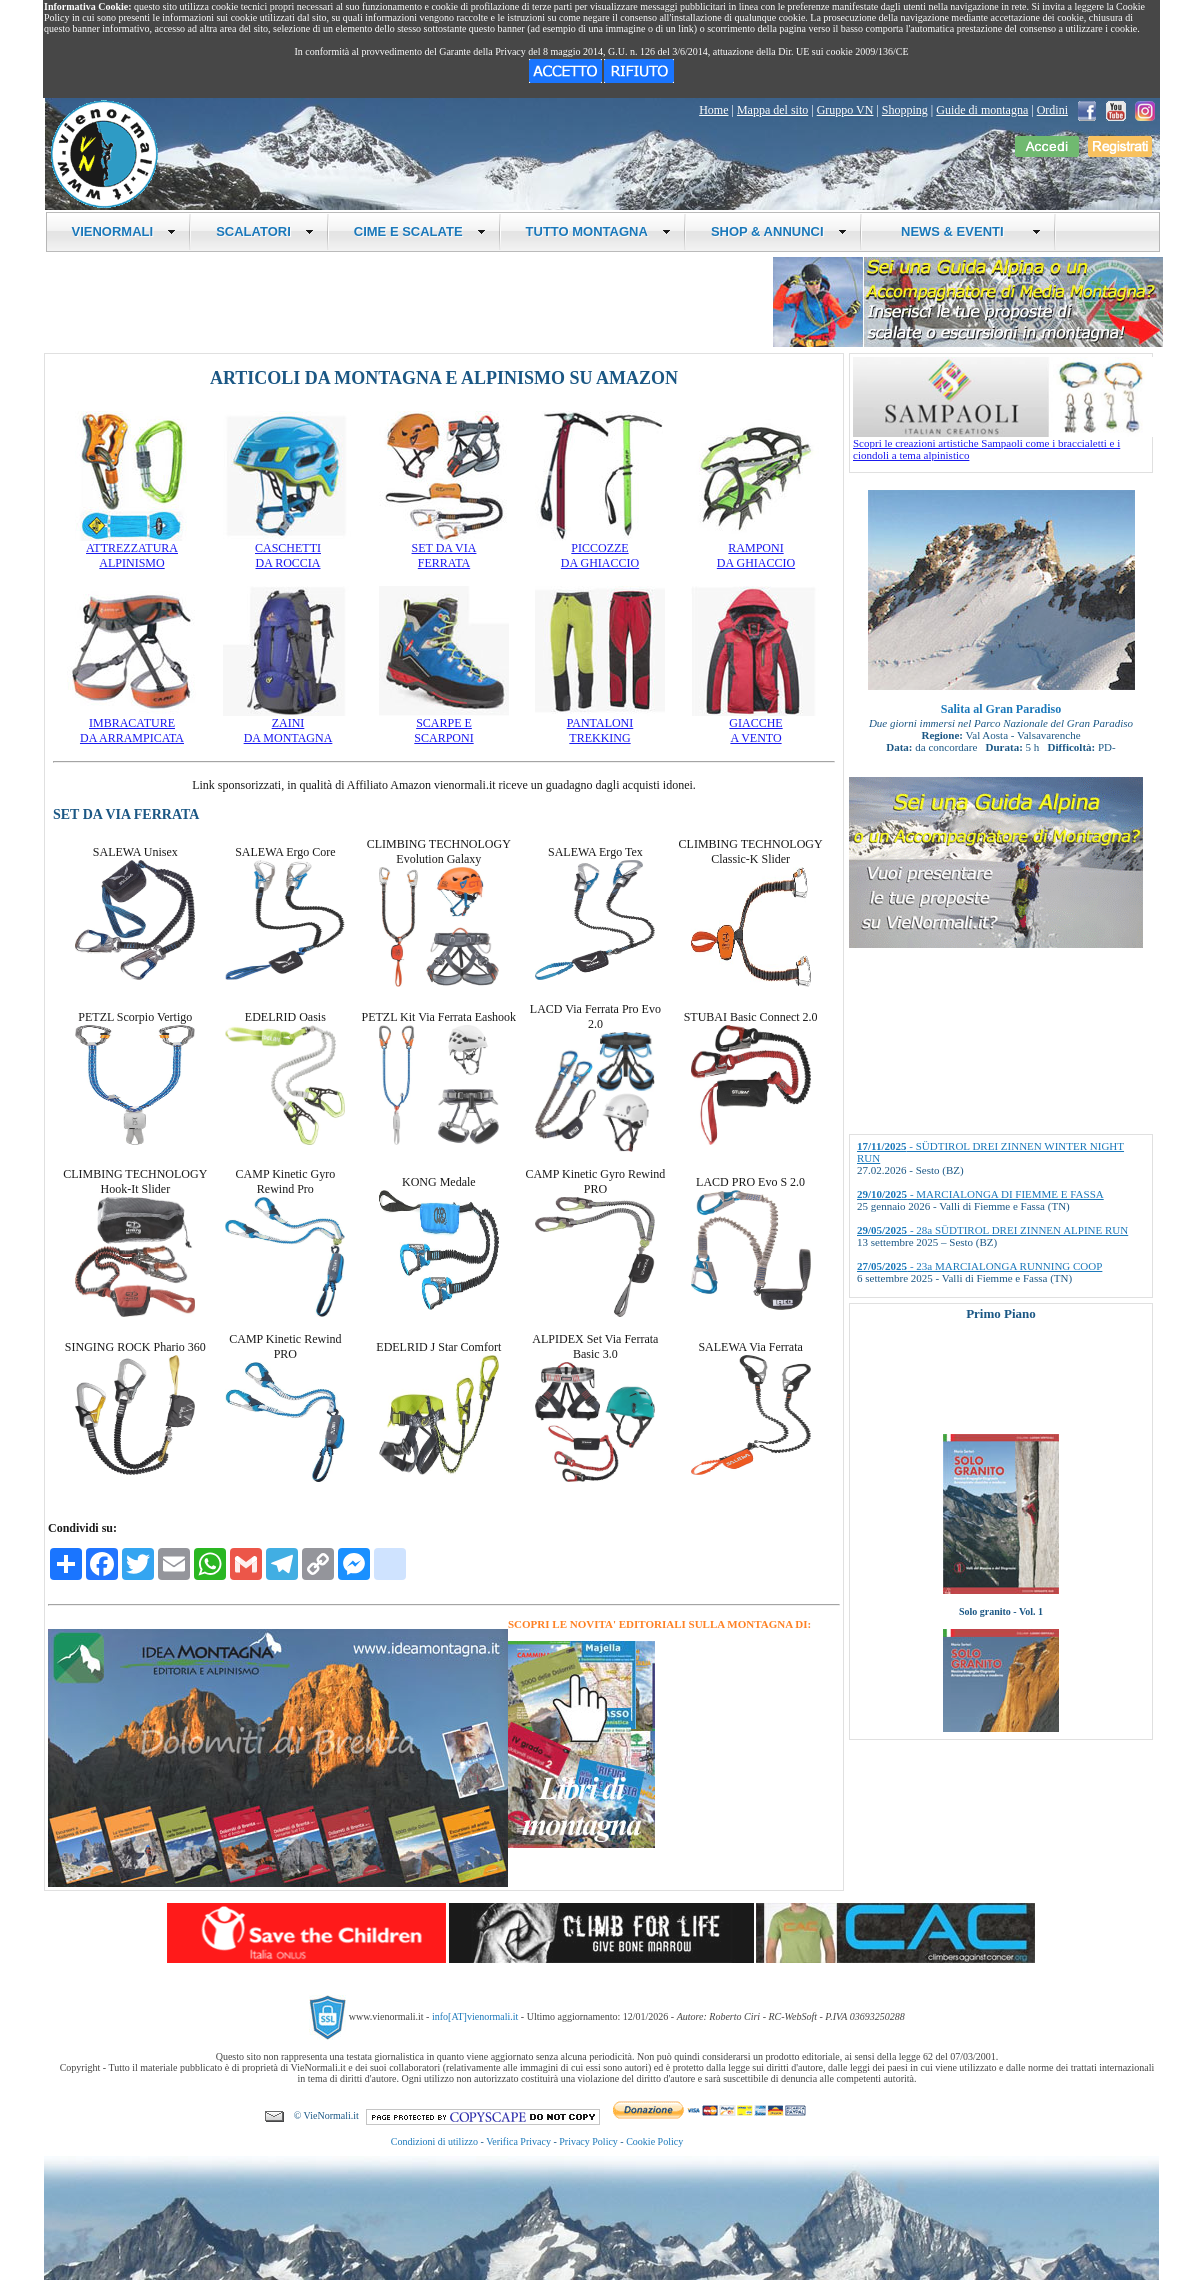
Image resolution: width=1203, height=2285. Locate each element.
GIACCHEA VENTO (756, 725)
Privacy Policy (588, 2141)
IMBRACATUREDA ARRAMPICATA (132, 725)
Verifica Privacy (518, 2141)
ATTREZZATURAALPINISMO (132, 550)
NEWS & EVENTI (964, 231)
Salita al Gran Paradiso (1001, 709)
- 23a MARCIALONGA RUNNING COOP (979, 1266)
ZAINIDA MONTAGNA (288, 725)
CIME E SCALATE (420, 231)
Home (713, 110)
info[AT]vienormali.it (475, 2016)
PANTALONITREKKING (600, 725)
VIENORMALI (124, 231)
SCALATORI (265, 231)
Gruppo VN (845, 110)
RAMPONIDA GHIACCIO (756, 550)
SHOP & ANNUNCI (779, 231)
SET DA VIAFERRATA (444, 550)
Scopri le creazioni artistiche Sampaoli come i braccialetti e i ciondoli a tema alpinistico (1003, 444)
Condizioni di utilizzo (434, 2141)
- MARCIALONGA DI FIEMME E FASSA (980, 1194)
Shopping (905, 110)
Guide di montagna (982, 110)
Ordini (1052, 110)
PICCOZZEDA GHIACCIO (600, 550)
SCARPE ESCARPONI (444, 725)
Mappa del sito (772, 110)
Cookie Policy (654, 2141)
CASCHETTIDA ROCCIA (288, 550)
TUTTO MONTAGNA (598, 231)
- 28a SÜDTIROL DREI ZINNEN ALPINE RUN (992, 1230)
